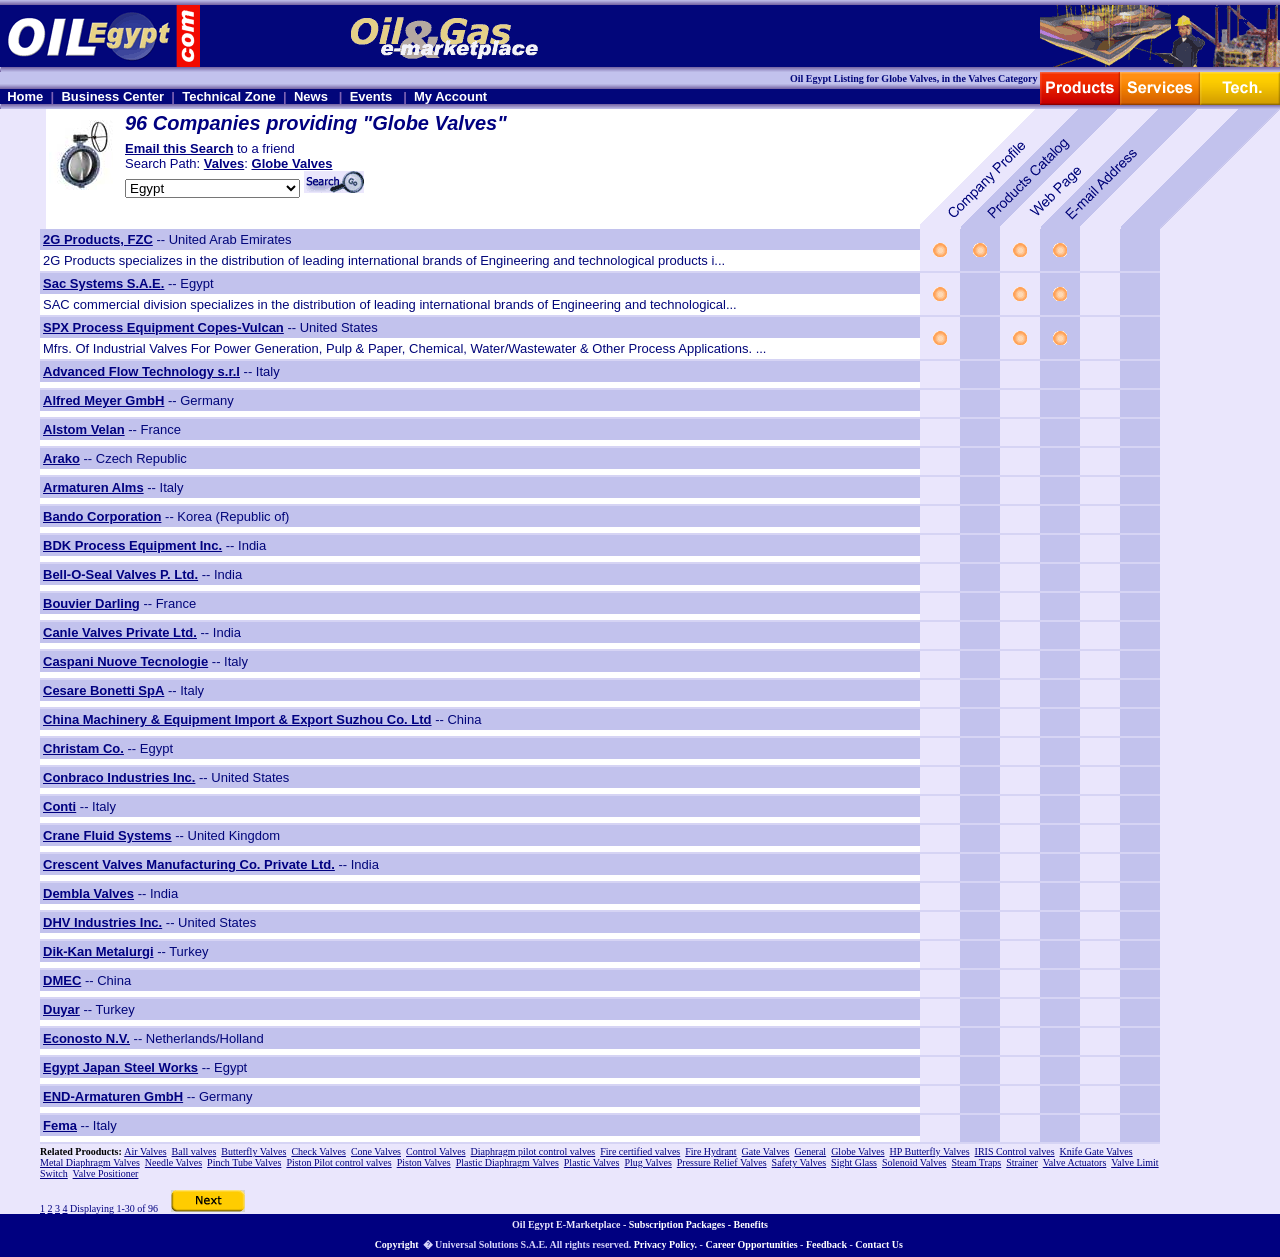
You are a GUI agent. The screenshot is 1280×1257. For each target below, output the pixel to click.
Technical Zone (229, 96)
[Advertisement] (1220, 529)
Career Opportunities (751, 1244)
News (311, 96)
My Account (450, 96)
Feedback (826, 1244)
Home (25, 96)
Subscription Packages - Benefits (698, 1224)
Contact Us (879, 1244)
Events (371, 96)
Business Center (112, 96)
